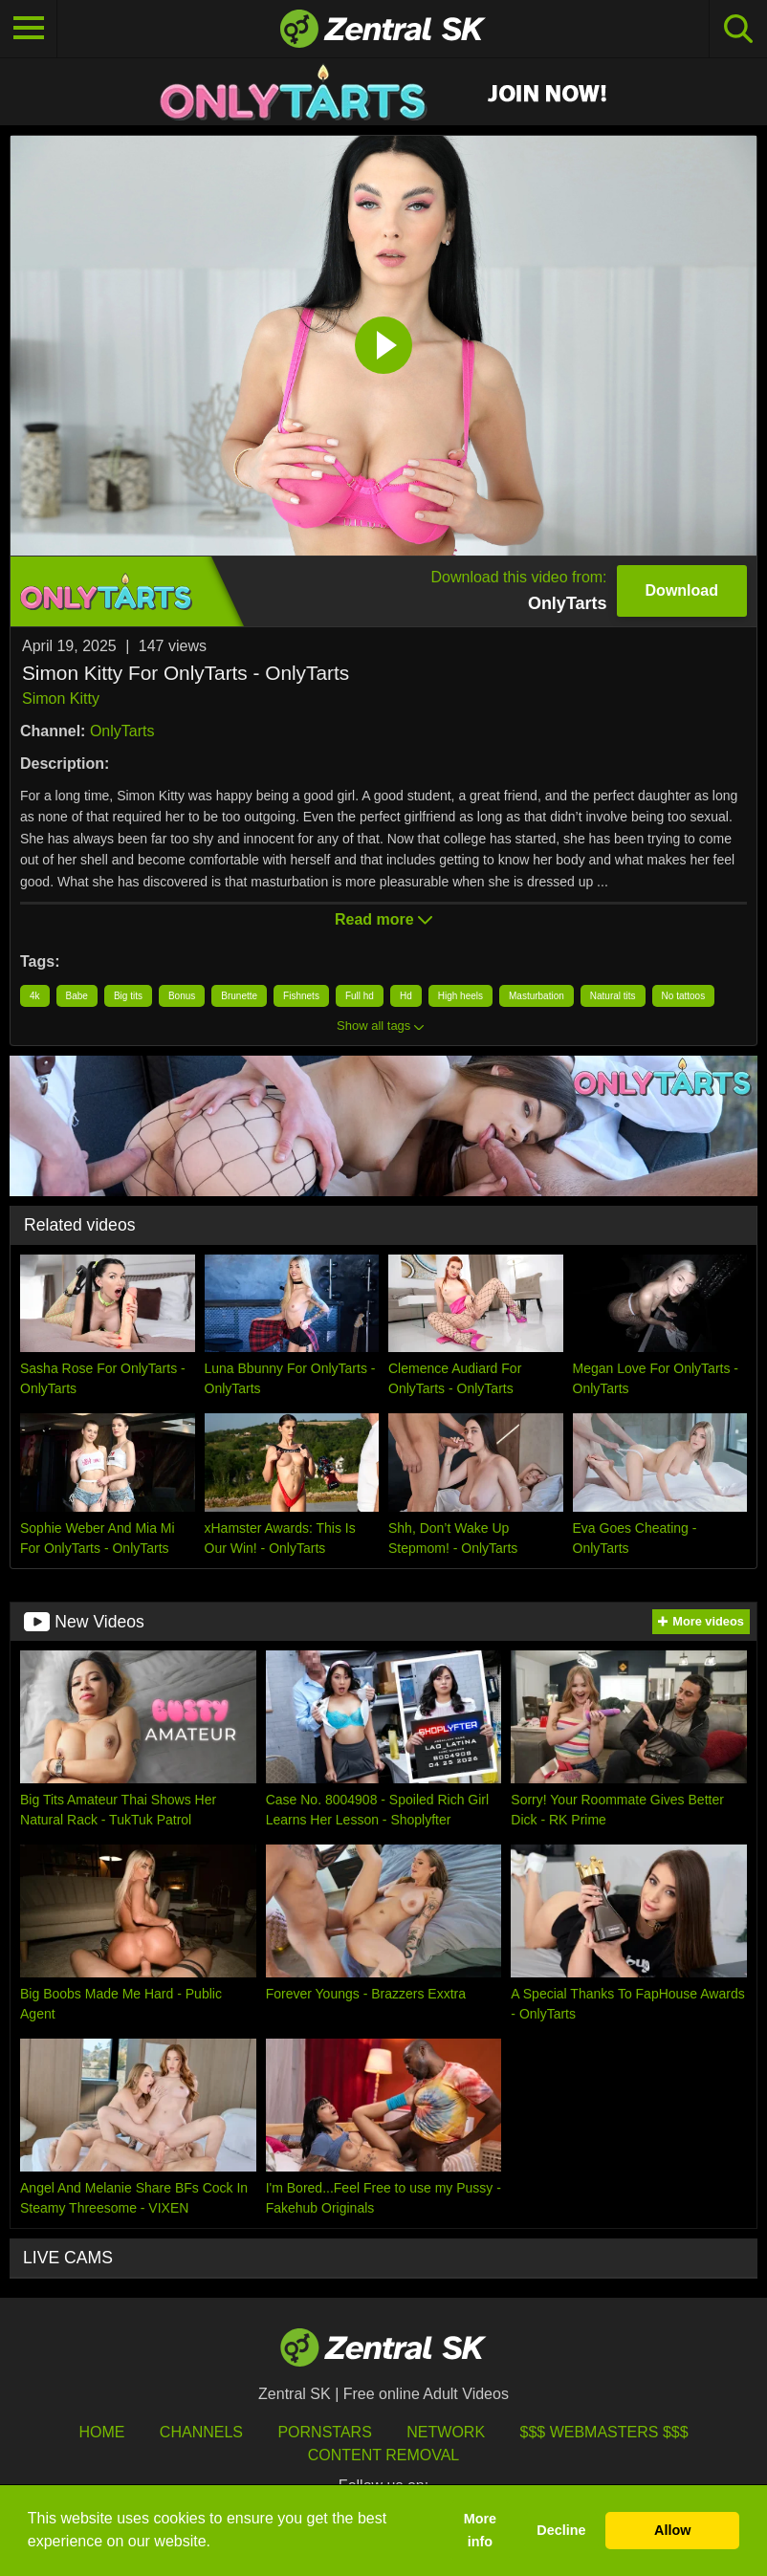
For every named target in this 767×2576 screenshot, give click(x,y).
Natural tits (613, 996)
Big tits (128, 996)
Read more (383, 919)
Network (445, 2432)
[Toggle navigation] (28, 28)
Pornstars (324, 2432)
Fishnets (301, 996)
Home (101, 2432)
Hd (406, 996)
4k (35, 996)
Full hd (359, 996)
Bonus (181, 996)
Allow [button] (672, 2530)
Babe (77, 996)
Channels (201, 2432)
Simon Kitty (60, 698)
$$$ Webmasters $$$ (604, 2432)
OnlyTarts (122, 731)
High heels (460, 996)
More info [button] (480, 2530)
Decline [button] (561, 2530)
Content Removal (384, 2455)
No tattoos (684, 996)
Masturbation (536, 996)
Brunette (239, 996)
